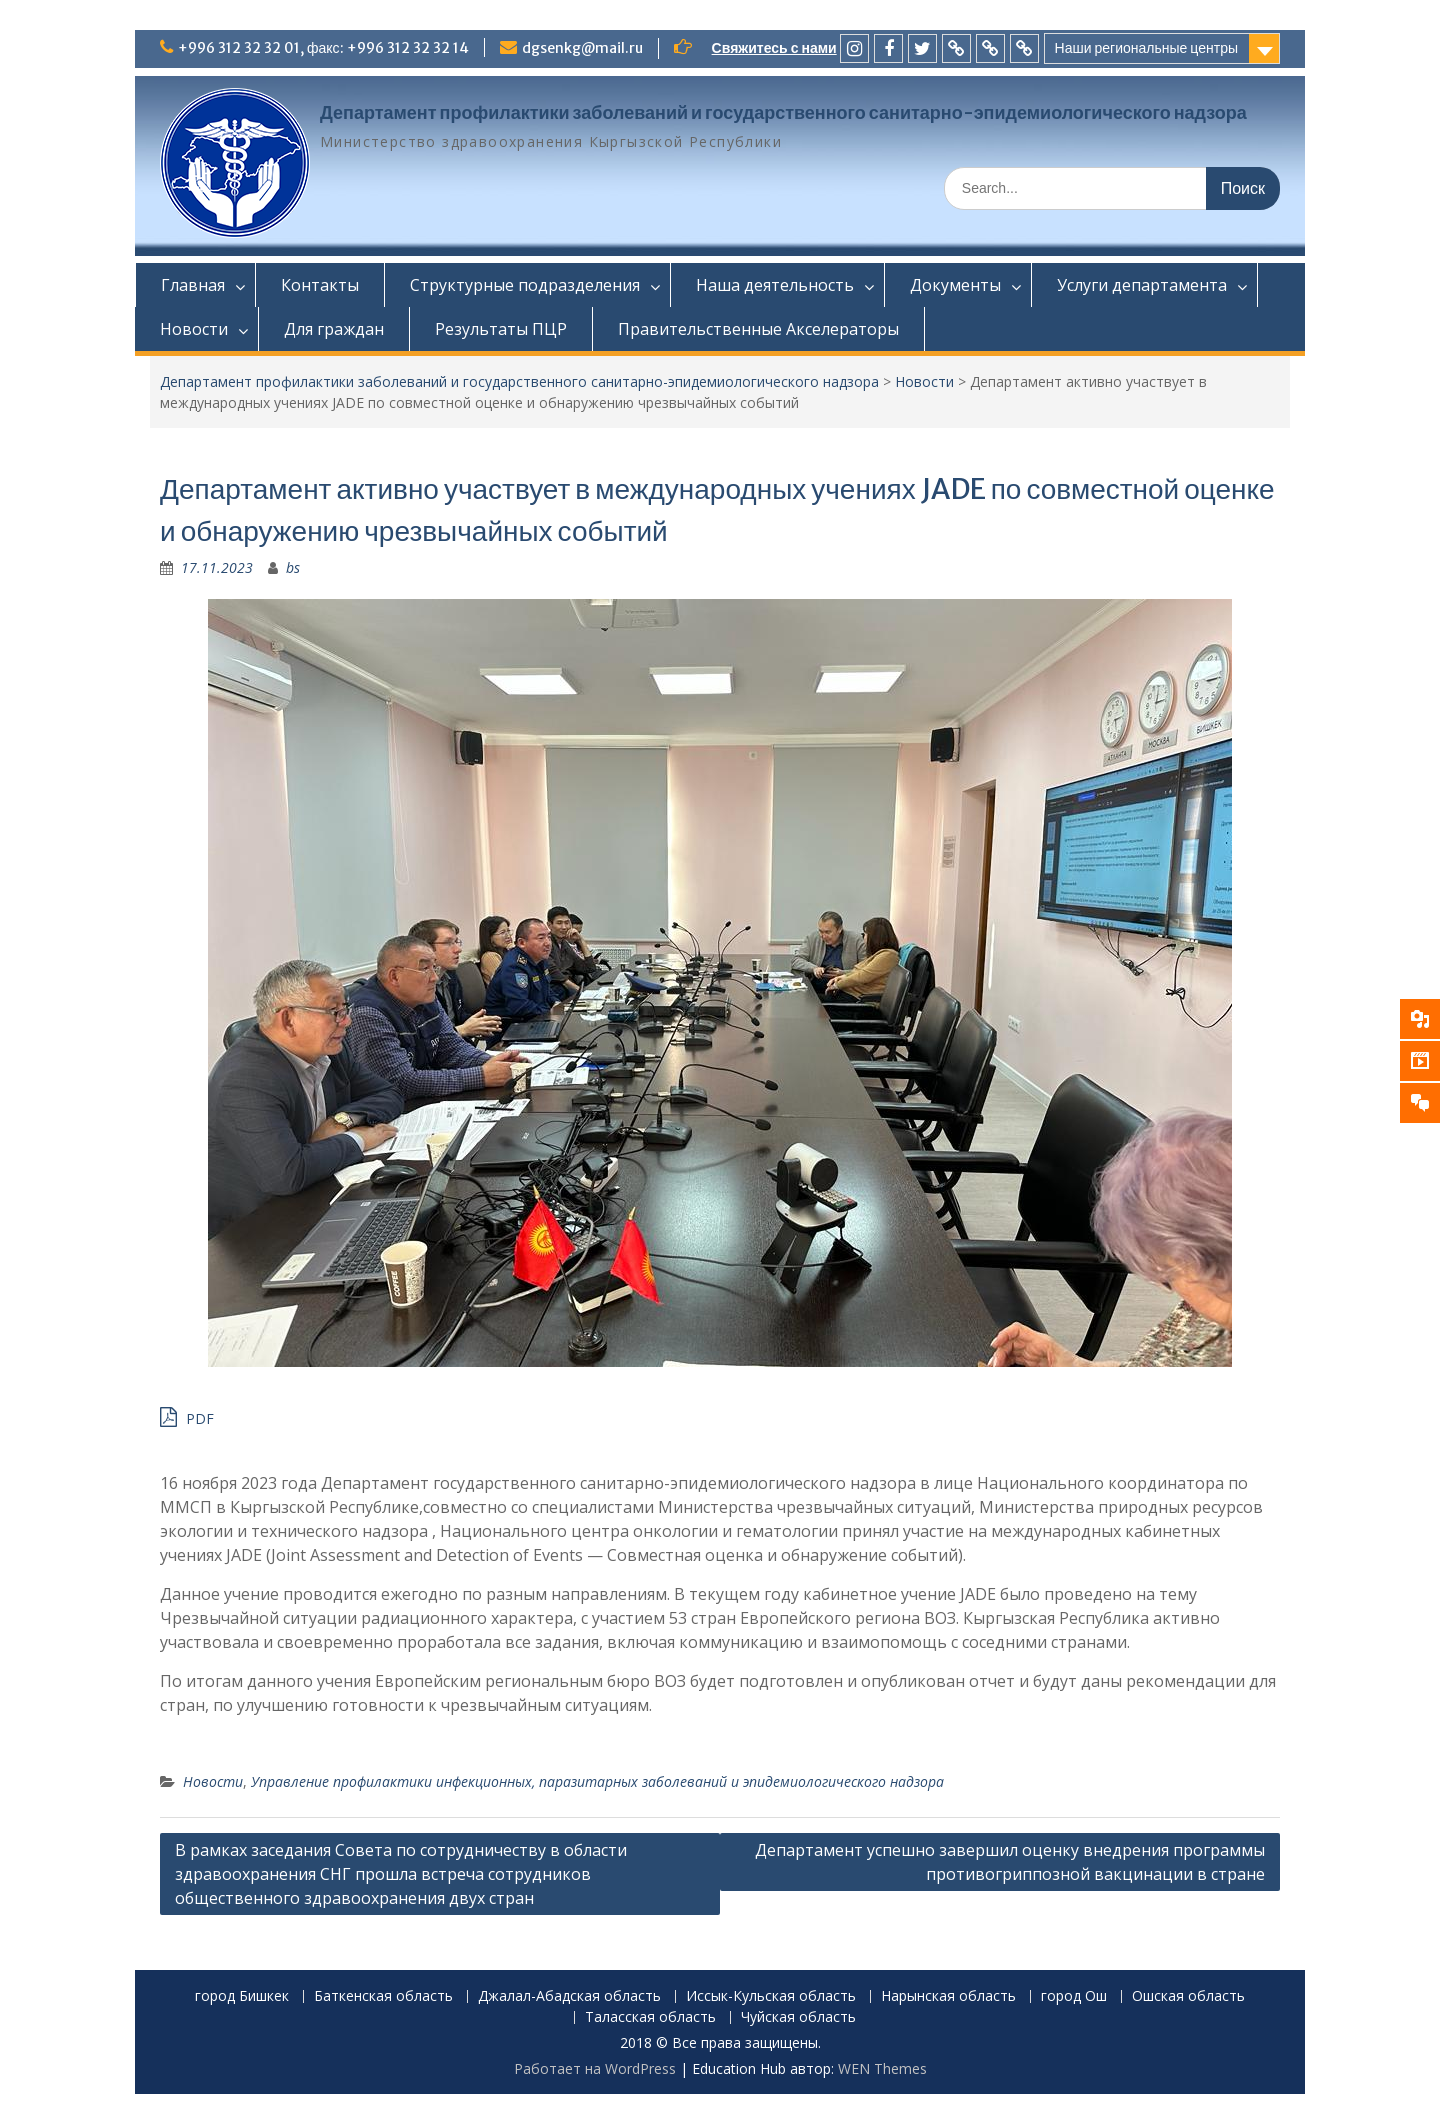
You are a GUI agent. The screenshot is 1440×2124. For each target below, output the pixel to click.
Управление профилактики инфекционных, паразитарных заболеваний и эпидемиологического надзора (597, 1781)
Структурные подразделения (525, 285)
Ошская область (1188, 1996)
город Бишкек (242, 1996)
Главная (193, 285)
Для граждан (334, 329)
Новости (194, 329)
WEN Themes (882, 2068)
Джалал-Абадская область (569, 1996)
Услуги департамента (1142, 285)
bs (293, 567)
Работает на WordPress (595, 2068)
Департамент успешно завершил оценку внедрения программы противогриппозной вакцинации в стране (1010, 1862)
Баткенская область (383, 1996)
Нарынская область (948, 1996)
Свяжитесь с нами (774, 48)
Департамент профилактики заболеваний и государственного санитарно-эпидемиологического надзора (783, 112)
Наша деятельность (775, 285)
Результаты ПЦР (501, 329)
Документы (955, 285)
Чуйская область (798, 2017)
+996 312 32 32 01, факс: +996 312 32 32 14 (323, 48)
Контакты (320, 285)
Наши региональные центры (1146, 48)
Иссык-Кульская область (771, 1996)
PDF (187, 1416)
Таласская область (650, 2017)
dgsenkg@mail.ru (582, 48)
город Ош (1074, 1996)
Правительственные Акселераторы (758, 329)
